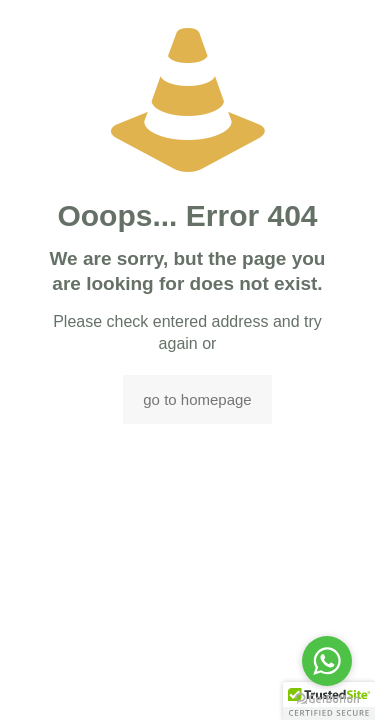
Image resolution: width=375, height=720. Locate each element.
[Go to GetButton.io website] (327, 699)
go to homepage (197, 399)
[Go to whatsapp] (327, 661)
